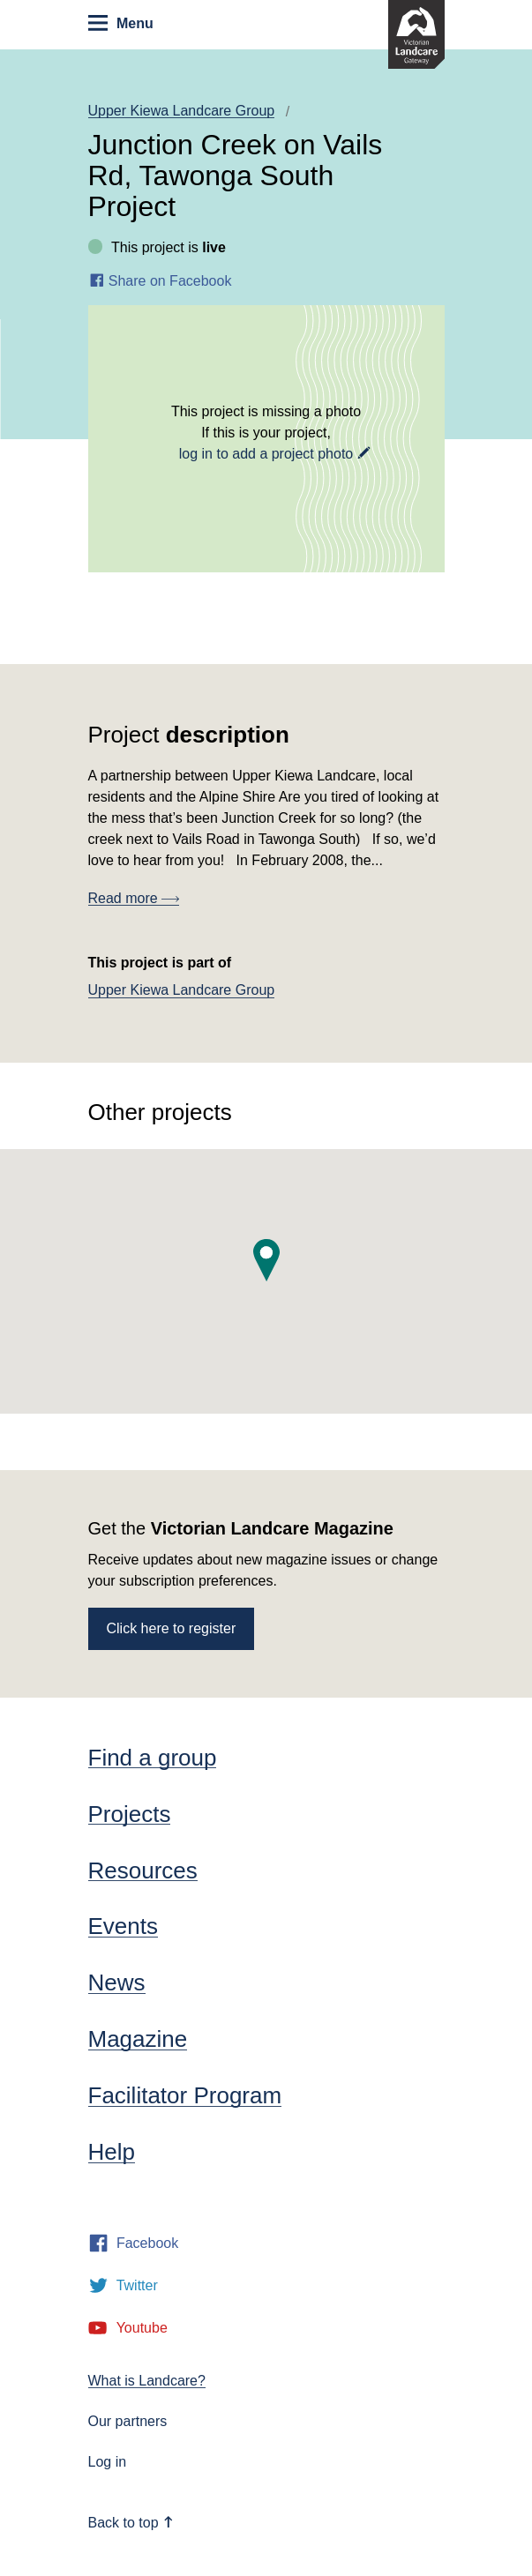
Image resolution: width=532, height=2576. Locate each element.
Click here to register (171, 1628)
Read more (134, 898)
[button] (266, 1260)
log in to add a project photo (266, 453)
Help (111, 2152)
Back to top (131, 2522)
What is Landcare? (147, 2380)
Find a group (152, 1757)
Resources (143, 1870)
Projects (129, 1814)
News (117, 1982)
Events (123, 1926)
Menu (120, 23)
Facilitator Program (185, 2095)
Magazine (138, 2039)
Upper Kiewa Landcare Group (181, 110)
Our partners (128, 2421)
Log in (107, 2461)
